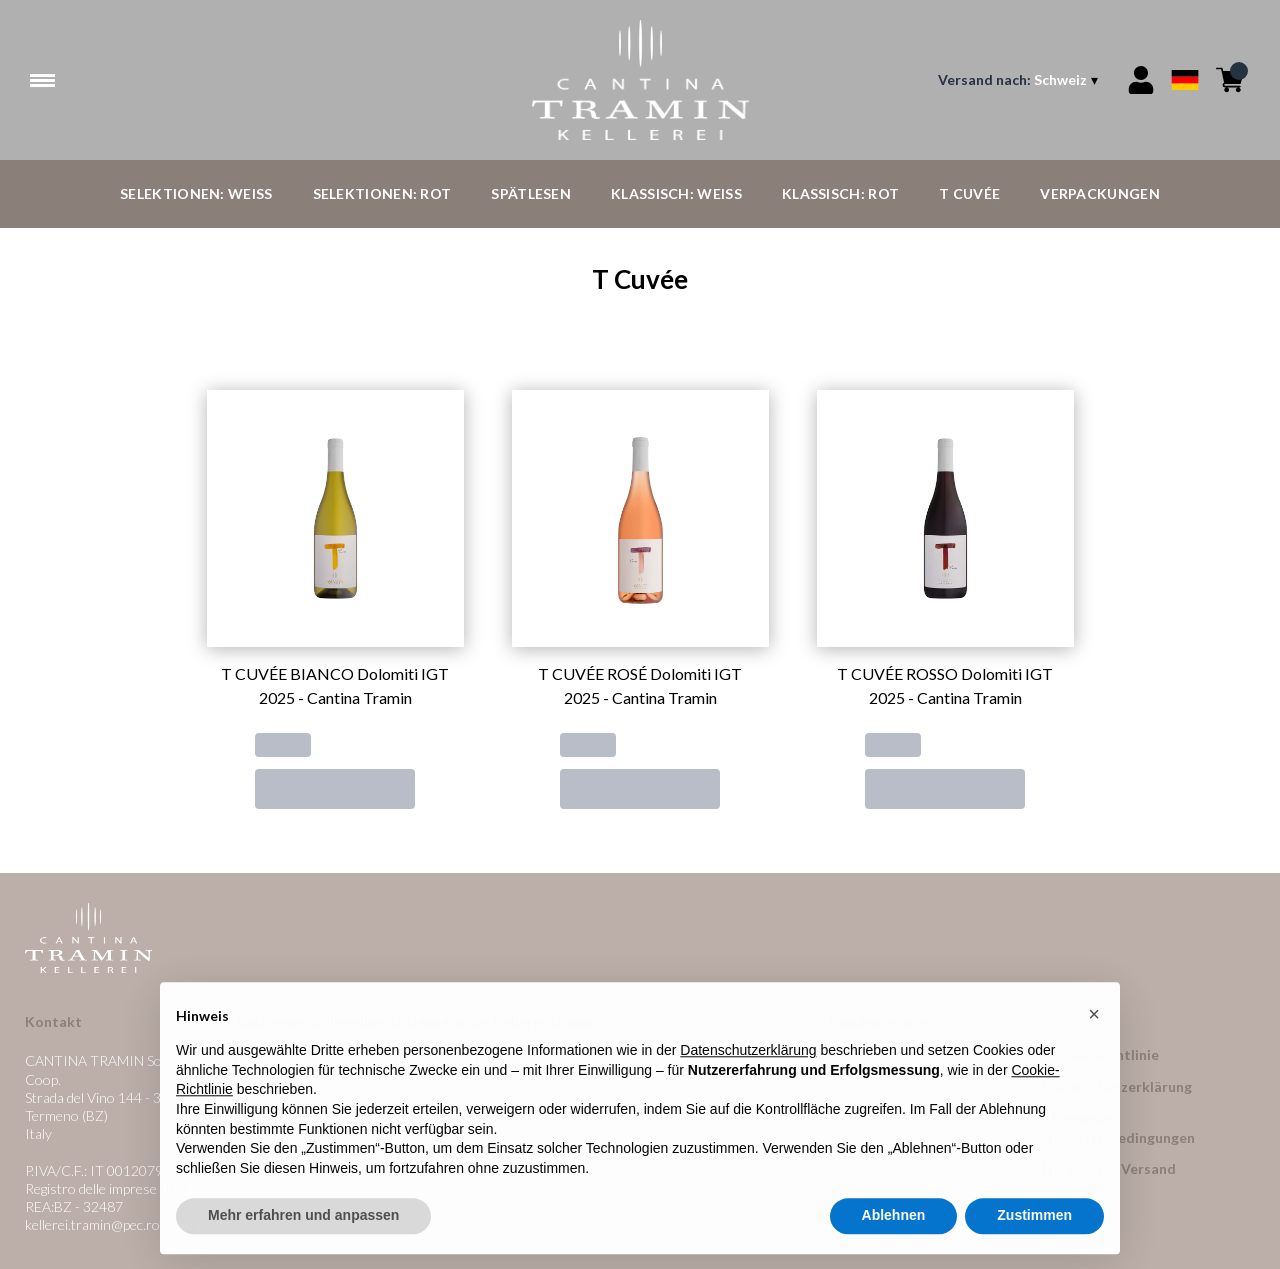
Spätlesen (531, 193)
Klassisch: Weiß (676, 193)
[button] (1094, 1059)
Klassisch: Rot (840, 193)
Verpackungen (1100, 193)
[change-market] (1020, 80)
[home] (640, 80)
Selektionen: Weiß (196, 193)
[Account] (1141, 80)
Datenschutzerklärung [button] (748, 1096)
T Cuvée (969, 193)
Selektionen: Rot (382, 193)
